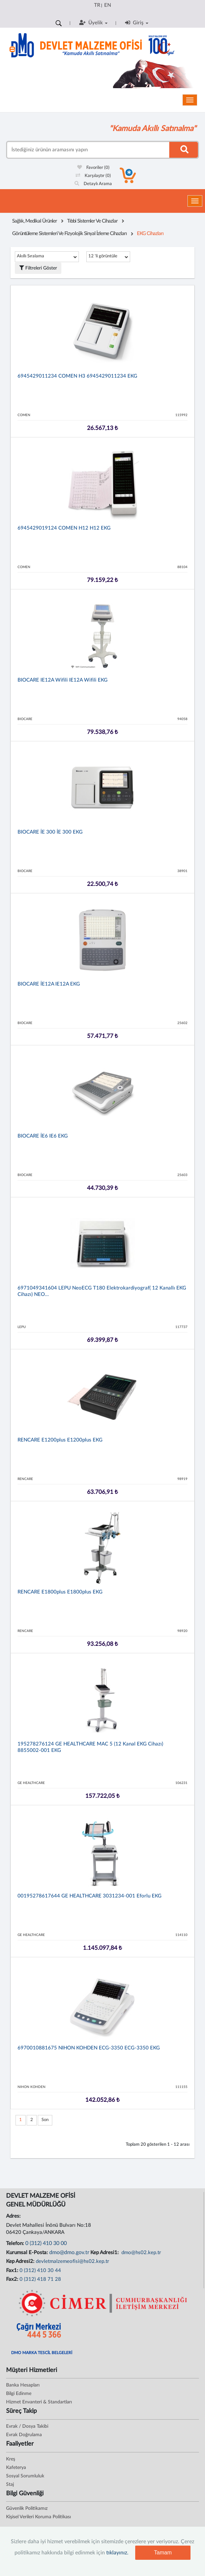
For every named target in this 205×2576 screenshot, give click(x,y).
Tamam (163, 2552)
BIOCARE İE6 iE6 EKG (43, 1136)
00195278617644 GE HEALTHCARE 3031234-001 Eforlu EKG (90, 1895)
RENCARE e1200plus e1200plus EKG (60, 1440)
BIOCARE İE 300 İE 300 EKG (50, 832)
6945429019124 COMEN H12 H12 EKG (64, 528)
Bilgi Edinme (18, 2393)
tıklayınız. (117, 2552)
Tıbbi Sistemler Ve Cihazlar (92, 221)
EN (107, 5)
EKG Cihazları (150, 233)
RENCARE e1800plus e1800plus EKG (60, 1592)
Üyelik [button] (93, 22)
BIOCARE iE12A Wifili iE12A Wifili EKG (63, 680)
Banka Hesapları (22, 2385)
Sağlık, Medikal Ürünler (34, 221)
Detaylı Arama (93, 184)
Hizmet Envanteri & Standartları (39, 2402)
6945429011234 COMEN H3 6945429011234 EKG (77, 376)
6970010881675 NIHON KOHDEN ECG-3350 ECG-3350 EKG (89, 2047)
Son (45, 2120)
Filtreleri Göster (38, 268)
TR (97, 5)
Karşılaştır (93, 176)
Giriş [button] (136, 22)
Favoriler (93, 167)
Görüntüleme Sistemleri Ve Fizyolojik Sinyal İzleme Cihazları (69, 233)
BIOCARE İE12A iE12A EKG (49, 984)
